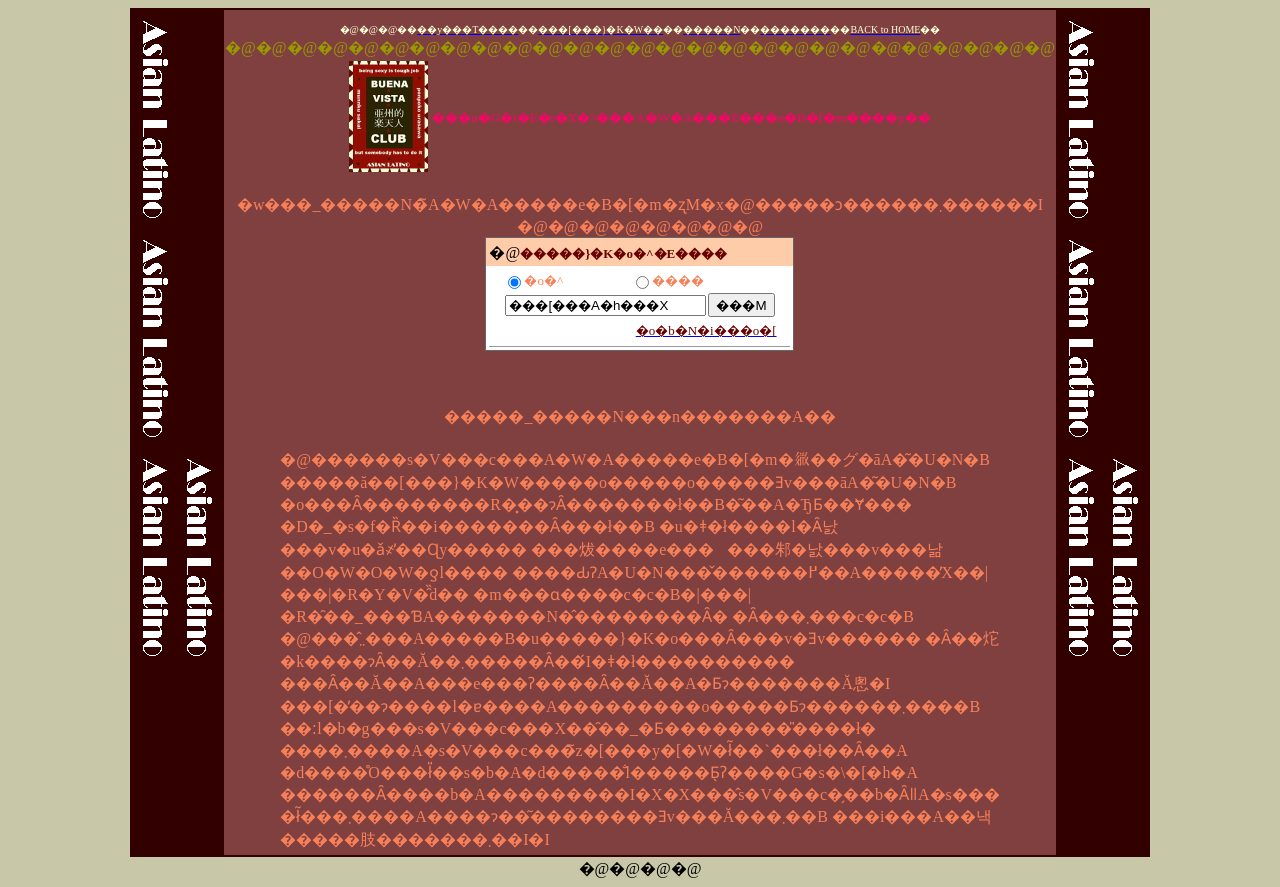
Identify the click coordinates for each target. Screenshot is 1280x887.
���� (678, 280)
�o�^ (543, 280)
